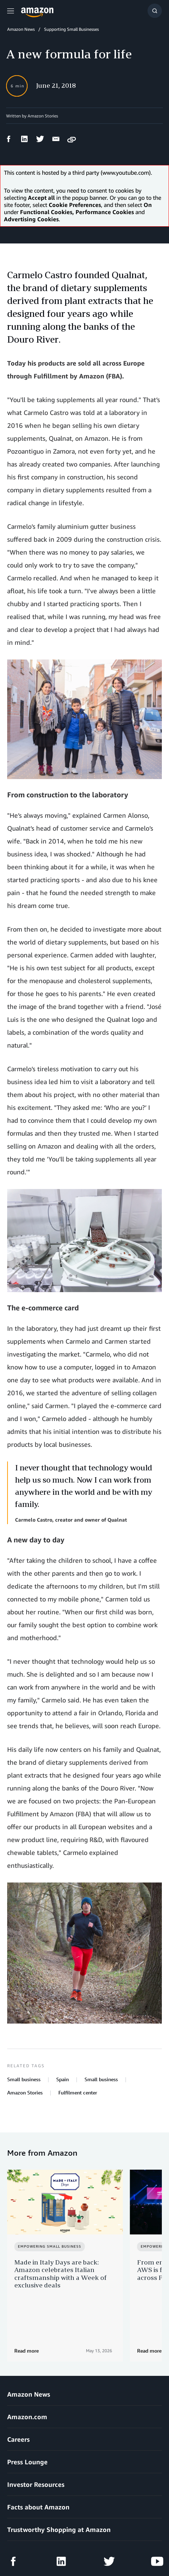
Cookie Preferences (25, 2550)
